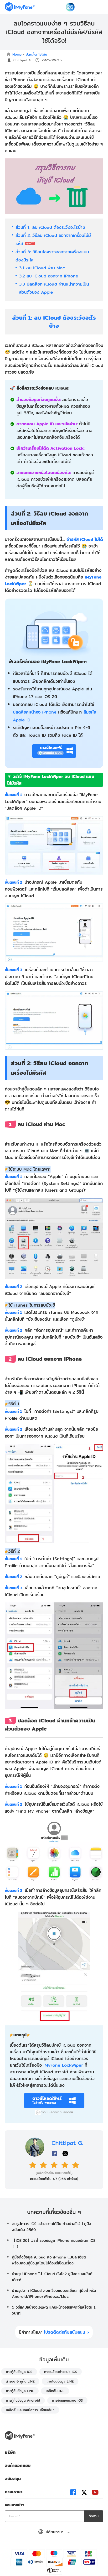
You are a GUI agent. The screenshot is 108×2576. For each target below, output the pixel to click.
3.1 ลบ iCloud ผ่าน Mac (42, 267)
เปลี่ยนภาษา (54, 2532)
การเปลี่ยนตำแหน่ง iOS (60, 2371)
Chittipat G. (22, 60)
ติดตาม (94, 2516)
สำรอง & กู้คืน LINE (20, 2381)
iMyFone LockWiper (63, 2065)
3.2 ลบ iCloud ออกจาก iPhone (48, 275)
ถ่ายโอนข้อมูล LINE (60, 2381)
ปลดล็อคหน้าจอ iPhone (35, 712)
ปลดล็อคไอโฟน (36, 54)
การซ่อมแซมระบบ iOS (67, 2400)
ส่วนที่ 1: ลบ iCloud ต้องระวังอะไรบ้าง (50, 227)
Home (16, 54)
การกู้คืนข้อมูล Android (23, 2400)
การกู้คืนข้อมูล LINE (20, 2390)
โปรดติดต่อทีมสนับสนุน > (66, 2332)
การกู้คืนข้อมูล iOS (19, 2371)
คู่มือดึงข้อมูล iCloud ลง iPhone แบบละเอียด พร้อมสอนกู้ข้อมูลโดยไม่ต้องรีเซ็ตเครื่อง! (49, 2260)
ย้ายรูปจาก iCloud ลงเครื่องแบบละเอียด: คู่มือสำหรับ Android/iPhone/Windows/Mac (54, 2294)
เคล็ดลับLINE (55, 2390)
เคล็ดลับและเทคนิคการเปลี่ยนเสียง (30, 2410)
